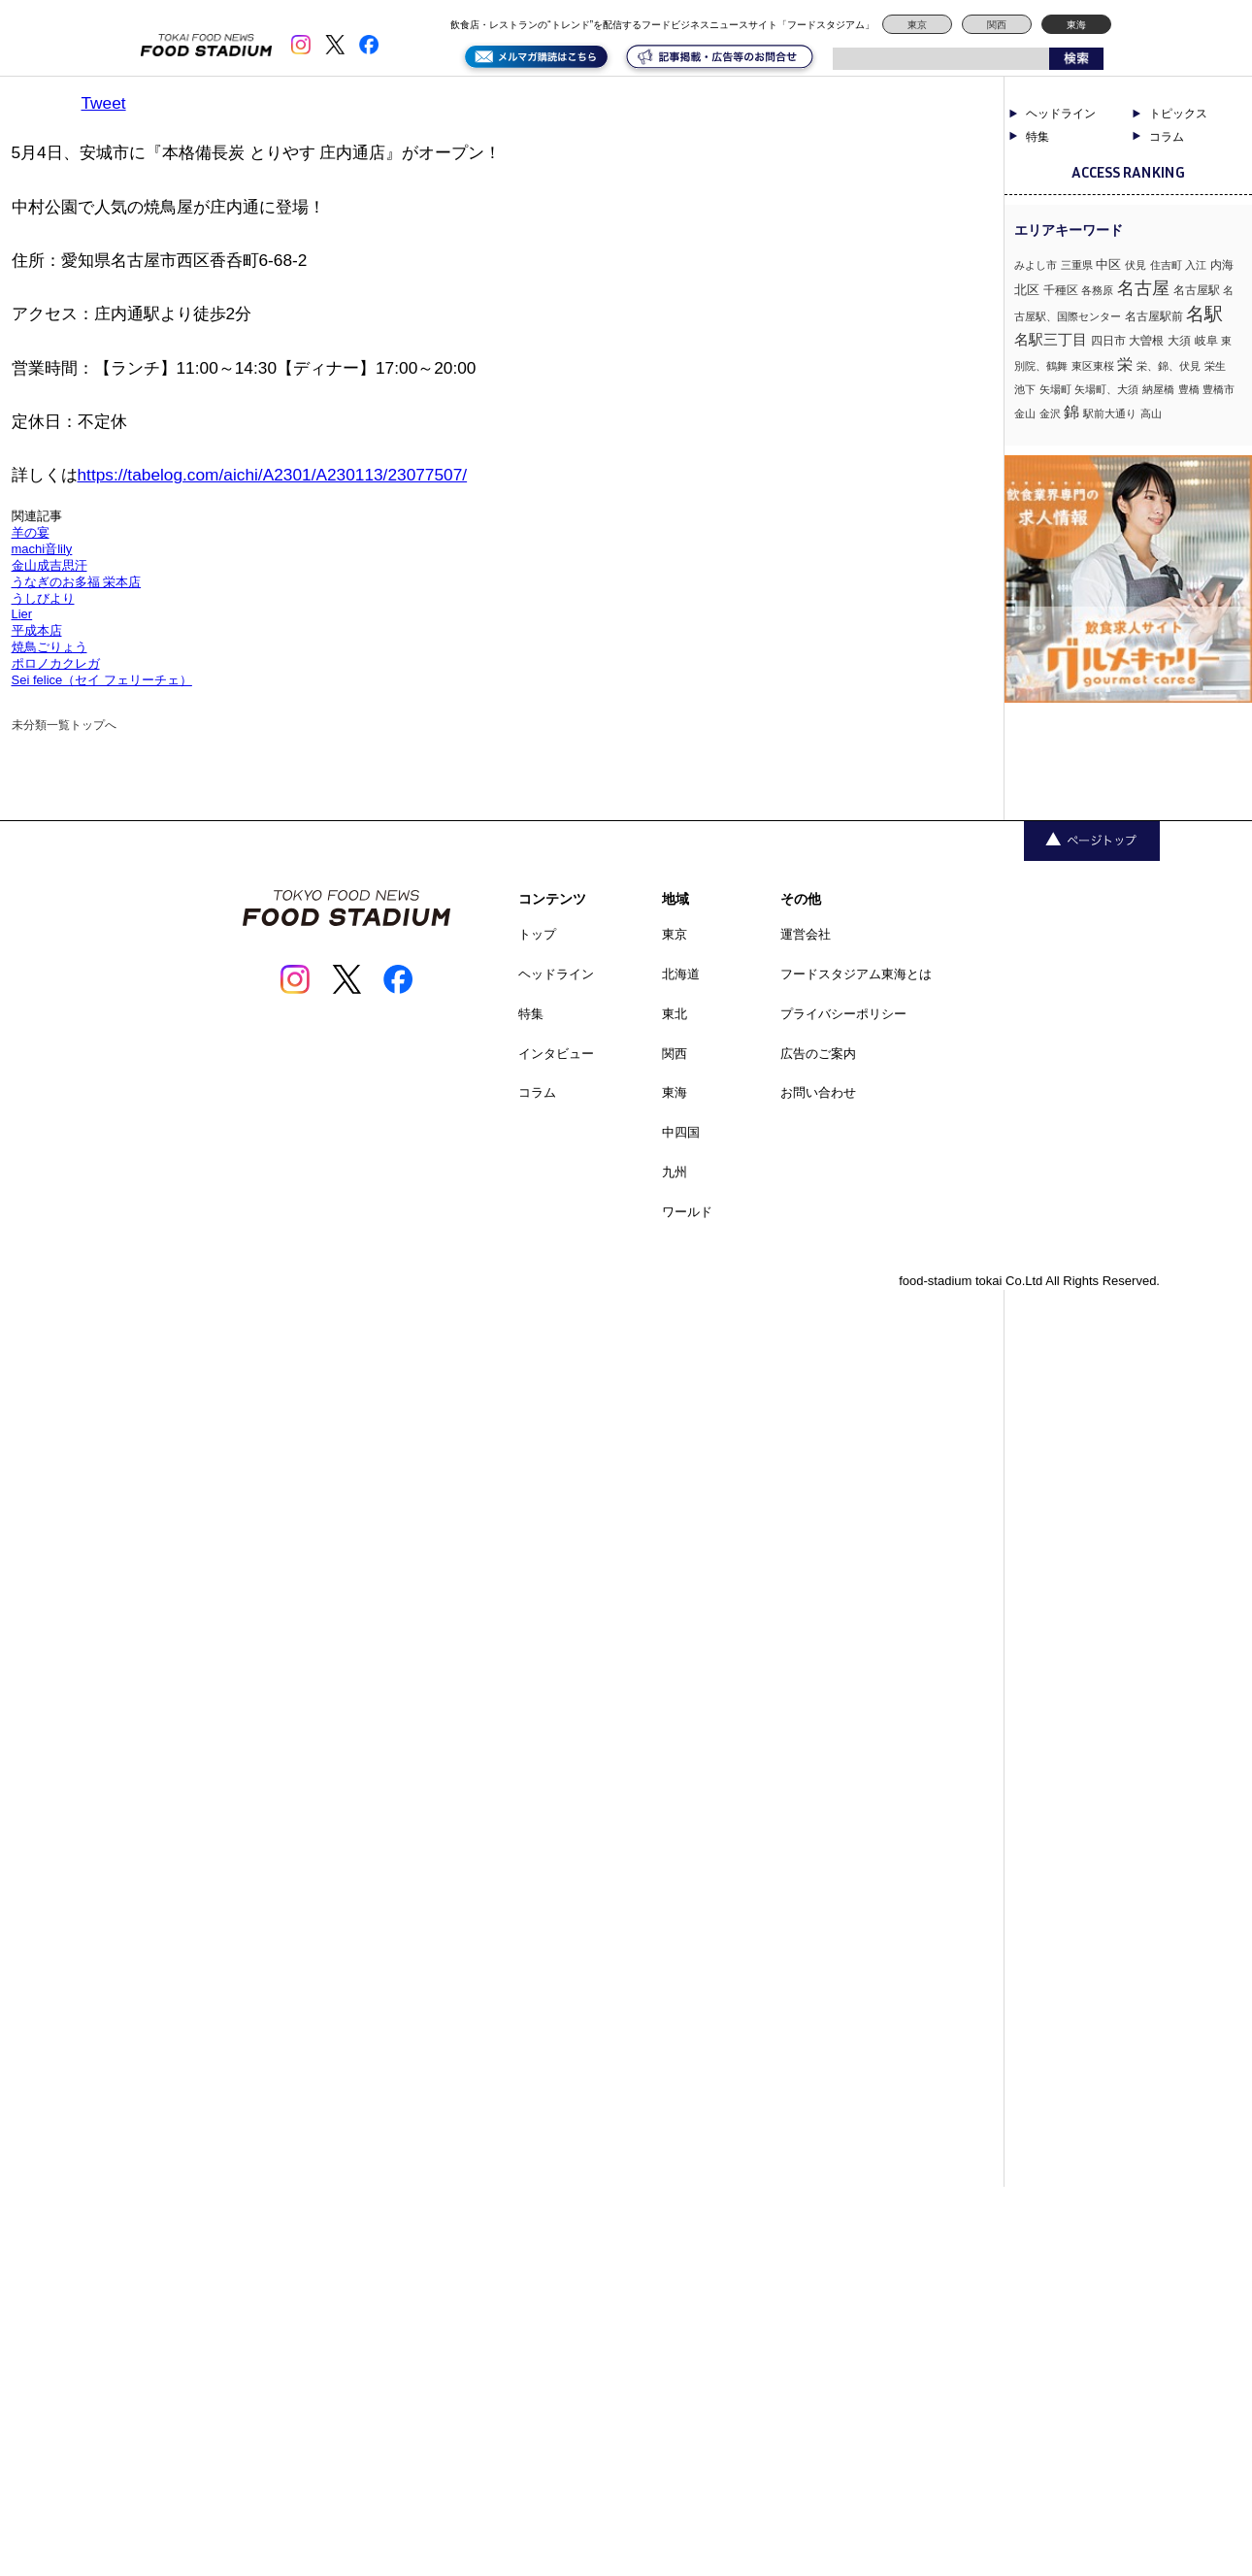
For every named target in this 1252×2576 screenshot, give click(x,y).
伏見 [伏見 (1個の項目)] (1135, 265)
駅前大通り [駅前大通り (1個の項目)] (1110, 413)
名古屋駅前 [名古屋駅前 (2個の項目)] (1154, 316)
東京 (917, 24)
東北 (674, 1014)
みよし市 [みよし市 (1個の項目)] (1035, 265)
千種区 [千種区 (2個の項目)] (1060, 290)
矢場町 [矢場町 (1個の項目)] (1055, 389)
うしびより (43, 598)
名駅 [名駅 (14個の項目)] (1204, 314)
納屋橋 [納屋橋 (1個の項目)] (1158, 389)
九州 (674, 1172)
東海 (1076, 24)
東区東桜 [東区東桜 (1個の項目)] (1092, 366)
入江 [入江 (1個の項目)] (1195, 265)
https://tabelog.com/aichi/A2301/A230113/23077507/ (273, 474)
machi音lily (42, 549)
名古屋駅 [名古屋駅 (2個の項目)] (1196, 290)
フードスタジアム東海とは (856, 974)
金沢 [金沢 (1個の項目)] (1050, 413)
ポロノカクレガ (56, 663)
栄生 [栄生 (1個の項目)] (1215, 366)
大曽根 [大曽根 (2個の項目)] (1146, 340)
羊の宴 (30, 532)
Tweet (104, 103)
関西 (996, 24)
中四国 (681, 1132)
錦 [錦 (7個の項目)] (1071, 411)
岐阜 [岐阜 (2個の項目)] (1206, 340)
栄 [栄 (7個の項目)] (1125, 364)
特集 (1037, 137)
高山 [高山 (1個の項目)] (1151, 413)
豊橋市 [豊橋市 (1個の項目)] (1219, 389)
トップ (537, 934)
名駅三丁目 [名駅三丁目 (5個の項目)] (1050, 339)
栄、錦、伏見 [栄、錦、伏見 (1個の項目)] (1169, 366)
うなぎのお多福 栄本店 (77, 582)
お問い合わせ (818, 1092)
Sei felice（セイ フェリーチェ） (102, 680)
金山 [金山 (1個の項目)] (1025, 413)
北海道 (681, 974)
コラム (1166, 137)
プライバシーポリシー (843, 1014)
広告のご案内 (818, 1053)
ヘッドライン (1061, 113)
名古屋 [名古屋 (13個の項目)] (1143, 288)
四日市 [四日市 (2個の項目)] (1108, 340)
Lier (22, 614)
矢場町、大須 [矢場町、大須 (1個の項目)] (1106, 389)
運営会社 (805, 934)
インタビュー (556, 1053)
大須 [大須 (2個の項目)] (1179, 340)
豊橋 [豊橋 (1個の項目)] (1189, 389)
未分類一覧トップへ (64, 725)
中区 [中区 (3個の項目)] (1108, 264)
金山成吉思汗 (49, 565)
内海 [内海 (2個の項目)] (1222, 265)
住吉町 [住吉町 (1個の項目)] (1166, 265)
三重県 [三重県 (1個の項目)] (1077, 265)
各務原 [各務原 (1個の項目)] (1097, 290)
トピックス (1178, 113)
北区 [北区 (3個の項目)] (1026, 289)
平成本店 (37, 630)
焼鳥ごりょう (49, 647)
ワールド (687, 1212)
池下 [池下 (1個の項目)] (1025, 389)
